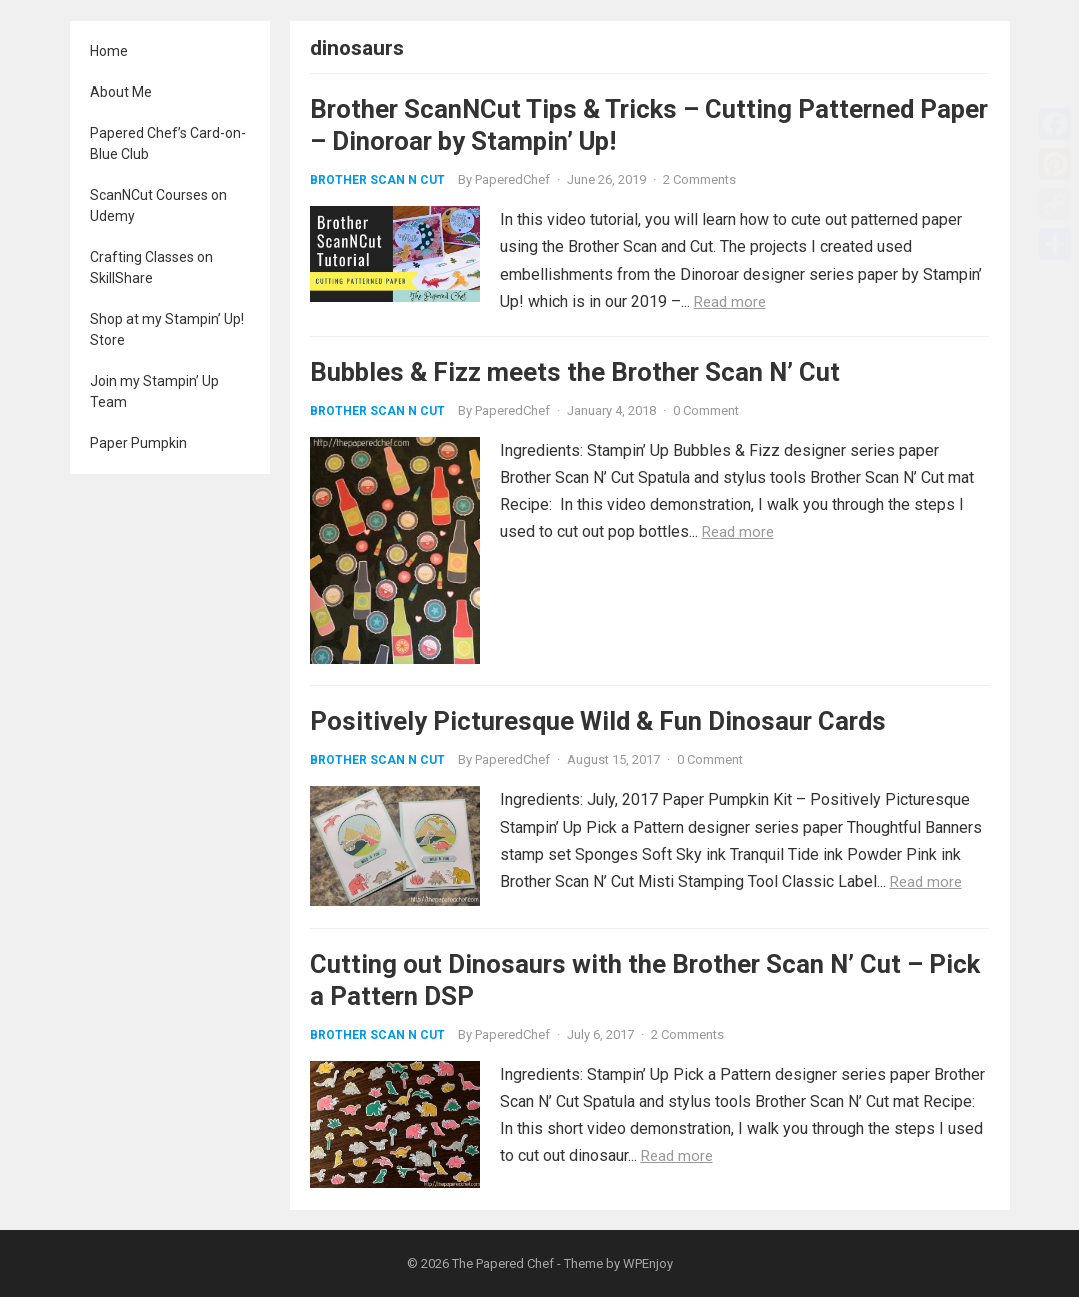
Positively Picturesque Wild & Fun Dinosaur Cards (598, 721)
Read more (730, 302)
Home (109, 51)
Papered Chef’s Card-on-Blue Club (168, 143)
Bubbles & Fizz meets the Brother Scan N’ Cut (575, 372)
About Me (121, 92)
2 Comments (699, 179)
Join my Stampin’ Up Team (154, 391)
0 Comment (706, 410)
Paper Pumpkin (138, 443)
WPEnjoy (648, 1263)
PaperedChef (512, 179)
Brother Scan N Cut (377, 180)
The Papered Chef (503, 1263)
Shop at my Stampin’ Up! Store (167, 329)
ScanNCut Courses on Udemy (158, 205)
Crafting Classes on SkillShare (151, 267)
